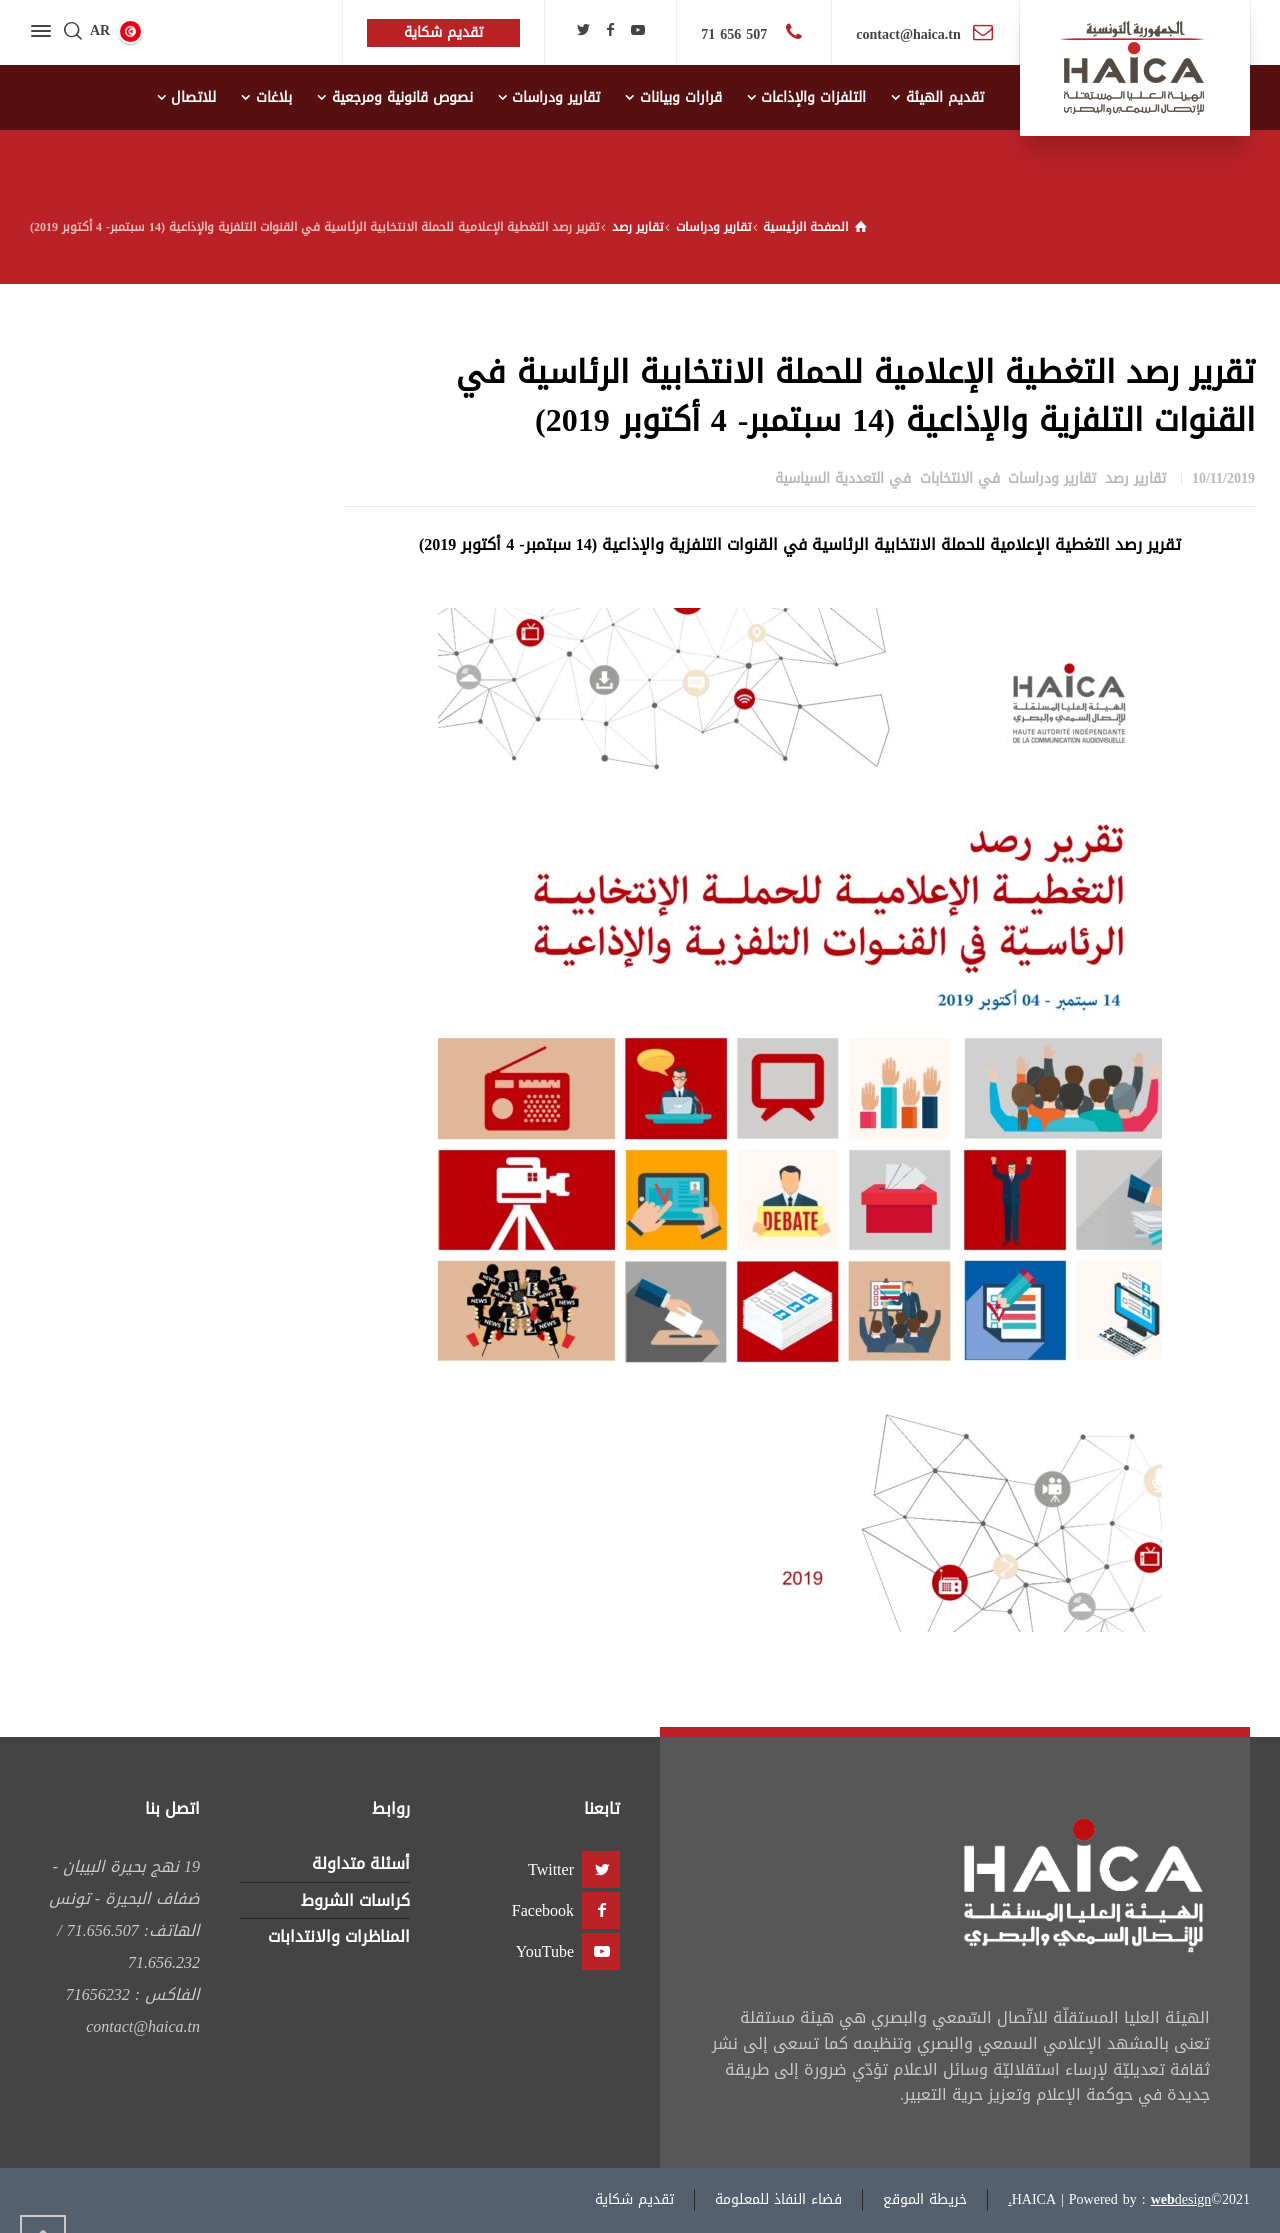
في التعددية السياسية (843, 478)
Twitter (551, 1869)
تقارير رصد (1135, 478)
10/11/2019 (1223, 478)
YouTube (545, 1951)
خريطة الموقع (925, 2199)
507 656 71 (736, 34)
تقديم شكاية (634, 2199)
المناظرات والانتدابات (339, 1936)
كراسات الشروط (355, 1900)
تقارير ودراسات (1052, 478)
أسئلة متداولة (361, 1863)
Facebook (543, 1910)
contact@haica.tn (908, 34)
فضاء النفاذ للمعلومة (778, 2199)
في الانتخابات (960, 478)
